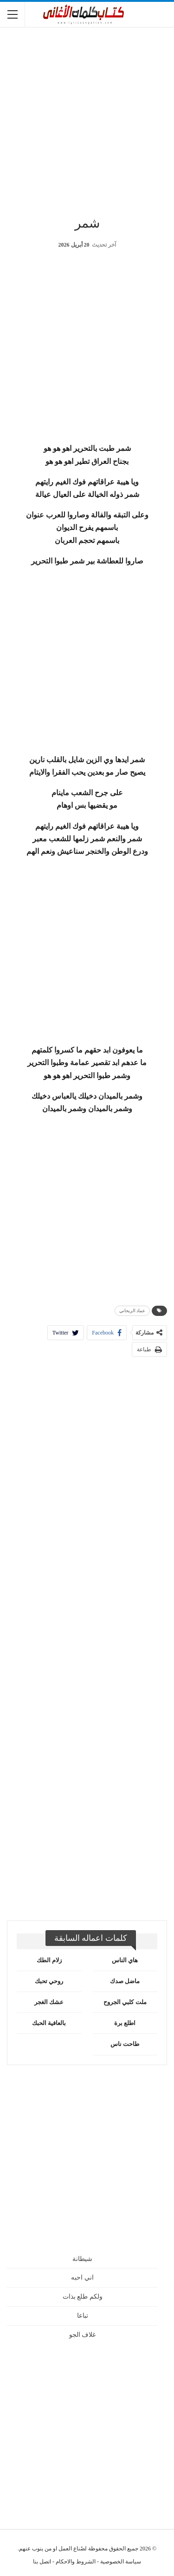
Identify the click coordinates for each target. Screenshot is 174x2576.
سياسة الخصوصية (120, 2561)
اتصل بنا (42, 2561)
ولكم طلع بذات (83, 2296)
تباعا (82, 2315)
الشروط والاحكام (76, 2561)
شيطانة (82, 2258)
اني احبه (82, 2277)
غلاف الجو (82, 2334)
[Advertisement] (87, 118)
